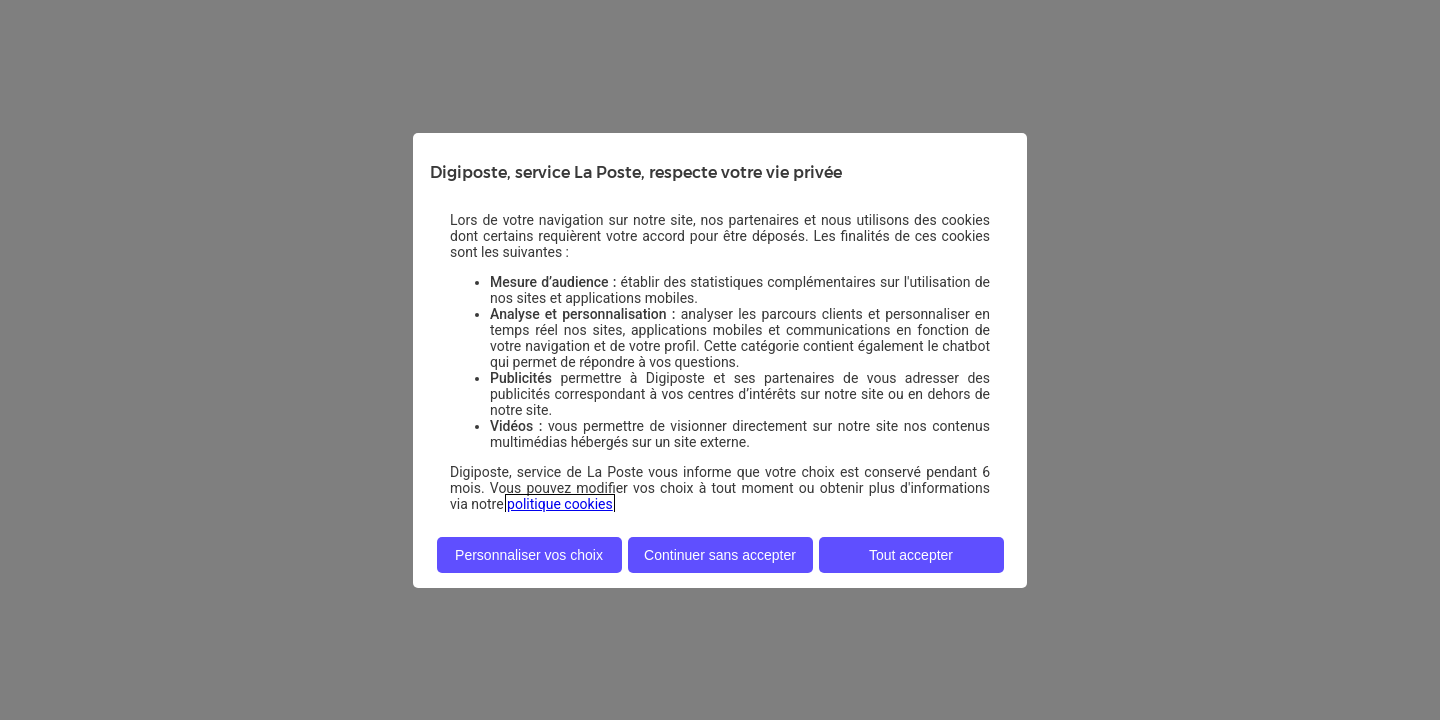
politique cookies (560, 504)
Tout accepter (911, 555)
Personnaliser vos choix (529, 555)
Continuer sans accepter (720, 555)
